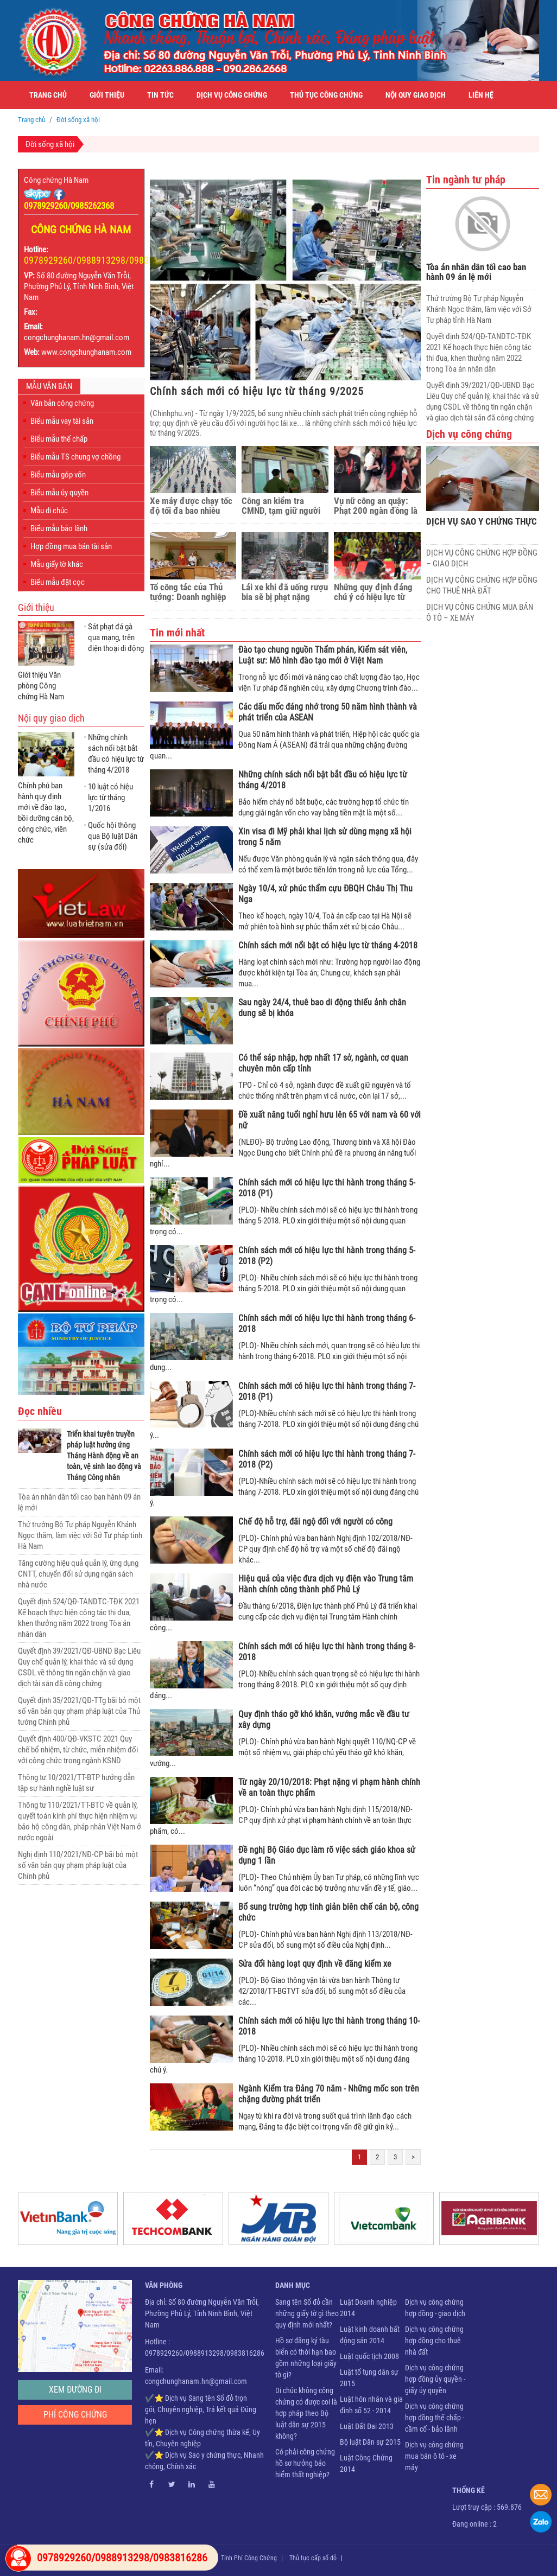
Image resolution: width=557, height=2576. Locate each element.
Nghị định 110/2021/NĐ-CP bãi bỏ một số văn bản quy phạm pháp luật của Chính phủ (78, 1865)
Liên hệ (481, 95)
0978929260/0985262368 (69, 205)
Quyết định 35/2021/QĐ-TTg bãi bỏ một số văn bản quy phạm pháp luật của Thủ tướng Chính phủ (79, 1711)
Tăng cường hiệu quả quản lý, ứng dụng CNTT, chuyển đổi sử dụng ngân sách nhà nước (78, 1574)
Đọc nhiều (40, 1411)
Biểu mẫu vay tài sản (61, 421)
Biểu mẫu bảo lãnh (58, 528)
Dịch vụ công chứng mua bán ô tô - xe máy (434, 2456)
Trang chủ (48, 95)
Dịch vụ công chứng (232, 95)
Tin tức (160, 95)
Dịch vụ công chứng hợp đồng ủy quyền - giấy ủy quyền (435, 2379)
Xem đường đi (75, 2389)
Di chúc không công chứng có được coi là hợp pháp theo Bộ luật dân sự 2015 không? (306, 2413)
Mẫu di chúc (49, 510)
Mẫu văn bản (49, 386)
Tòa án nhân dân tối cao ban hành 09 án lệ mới (476, 272)
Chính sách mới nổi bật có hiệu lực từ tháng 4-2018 (327, 945)
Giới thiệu (107, 95)
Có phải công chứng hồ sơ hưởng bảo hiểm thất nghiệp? (305, 2463)
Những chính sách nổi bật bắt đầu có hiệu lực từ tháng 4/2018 (116, 753)
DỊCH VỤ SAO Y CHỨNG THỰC (481, 522)
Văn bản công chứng (62, 403)
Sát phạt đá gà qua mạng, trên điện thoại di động (116, 637)
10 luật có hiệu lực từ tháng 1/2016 (110, 797)
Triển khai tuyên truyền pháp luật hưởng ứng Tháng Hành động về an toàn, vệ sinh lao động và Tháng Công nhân (104, 1456)
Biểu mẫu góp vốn (58, 475)
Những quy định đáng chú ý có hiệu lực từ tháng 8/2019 (373, 592)
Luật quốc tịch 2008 (369, 2356)
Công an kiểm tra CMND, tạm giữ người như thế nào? (281, 505)
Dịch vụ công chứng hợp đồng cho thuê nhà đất (434, 2340)
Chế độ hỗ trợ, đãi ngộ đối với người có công (315, 1521)
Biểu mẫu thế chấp (58, 439)
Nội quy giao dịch (415, 95)
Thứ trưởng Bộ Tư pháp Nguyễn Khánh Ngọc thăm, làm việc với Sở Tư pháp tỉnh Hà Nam (80, 1535)
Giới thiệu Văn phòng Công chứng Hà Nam (41, 686)
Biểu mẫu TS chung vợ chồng (75, 457)
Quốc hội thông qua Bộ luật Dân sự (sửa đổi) (112, 836)
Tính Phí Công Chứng (249, 2558)
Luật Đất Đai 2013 (367, 2426)
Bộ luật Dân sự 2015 (370, 2442)
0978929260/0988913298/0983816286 (101, 260)
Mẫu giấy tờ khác (56, 564)
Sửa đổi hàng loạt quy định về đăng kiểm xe (314, 1964)
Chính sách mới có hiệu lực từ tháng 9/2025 (257, 391)
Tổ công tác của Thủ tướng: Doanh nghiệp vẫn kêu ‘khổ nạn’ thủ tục (188, 592)
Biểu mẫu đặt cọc (57, 582)
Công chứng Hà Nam (56, 180)
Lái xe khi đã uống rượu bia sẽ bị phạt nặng (285, 592)
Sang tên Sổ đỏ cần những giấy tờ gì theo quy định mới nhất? (307, 2313)
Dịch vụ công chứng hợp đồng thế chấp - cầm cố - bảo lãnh (434, 2417)
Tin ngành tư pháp (465, 179)
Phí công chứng (75, 2414)
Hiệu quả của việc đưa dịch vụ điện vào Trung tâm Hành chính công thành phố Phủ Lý (325, 1584)
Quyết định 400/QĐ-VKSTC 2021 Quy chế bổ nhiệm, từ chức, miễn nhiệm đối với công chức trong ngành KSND (78, 1749)
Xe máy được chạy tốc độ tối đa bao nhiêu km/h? (191, 505)
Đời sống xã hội (50, 144)
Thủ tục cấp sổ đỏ (313, 2558)
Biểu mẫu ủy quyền (59, 493)
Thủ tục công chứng (326, 95)
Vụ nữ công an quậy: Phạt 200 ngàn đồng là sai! (375, 505)
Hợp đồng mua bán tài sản (71, 546)
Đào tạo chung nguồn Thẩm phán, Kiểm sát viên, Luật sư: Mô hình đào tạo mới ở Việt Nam (322, 655)
